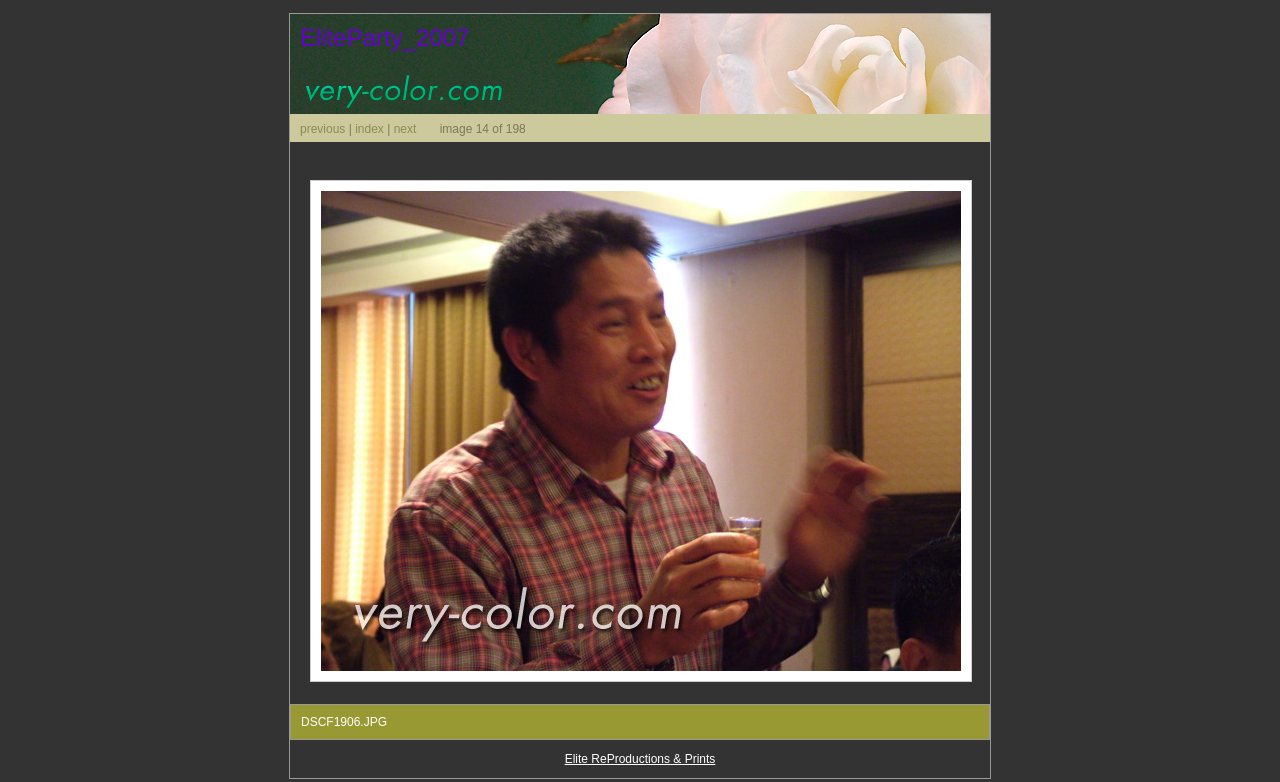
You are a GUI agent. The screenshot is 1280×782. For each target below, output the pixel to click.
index (369, 129)
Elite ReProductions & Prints (640, 759)
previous (322, 129)
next (405, 129)
